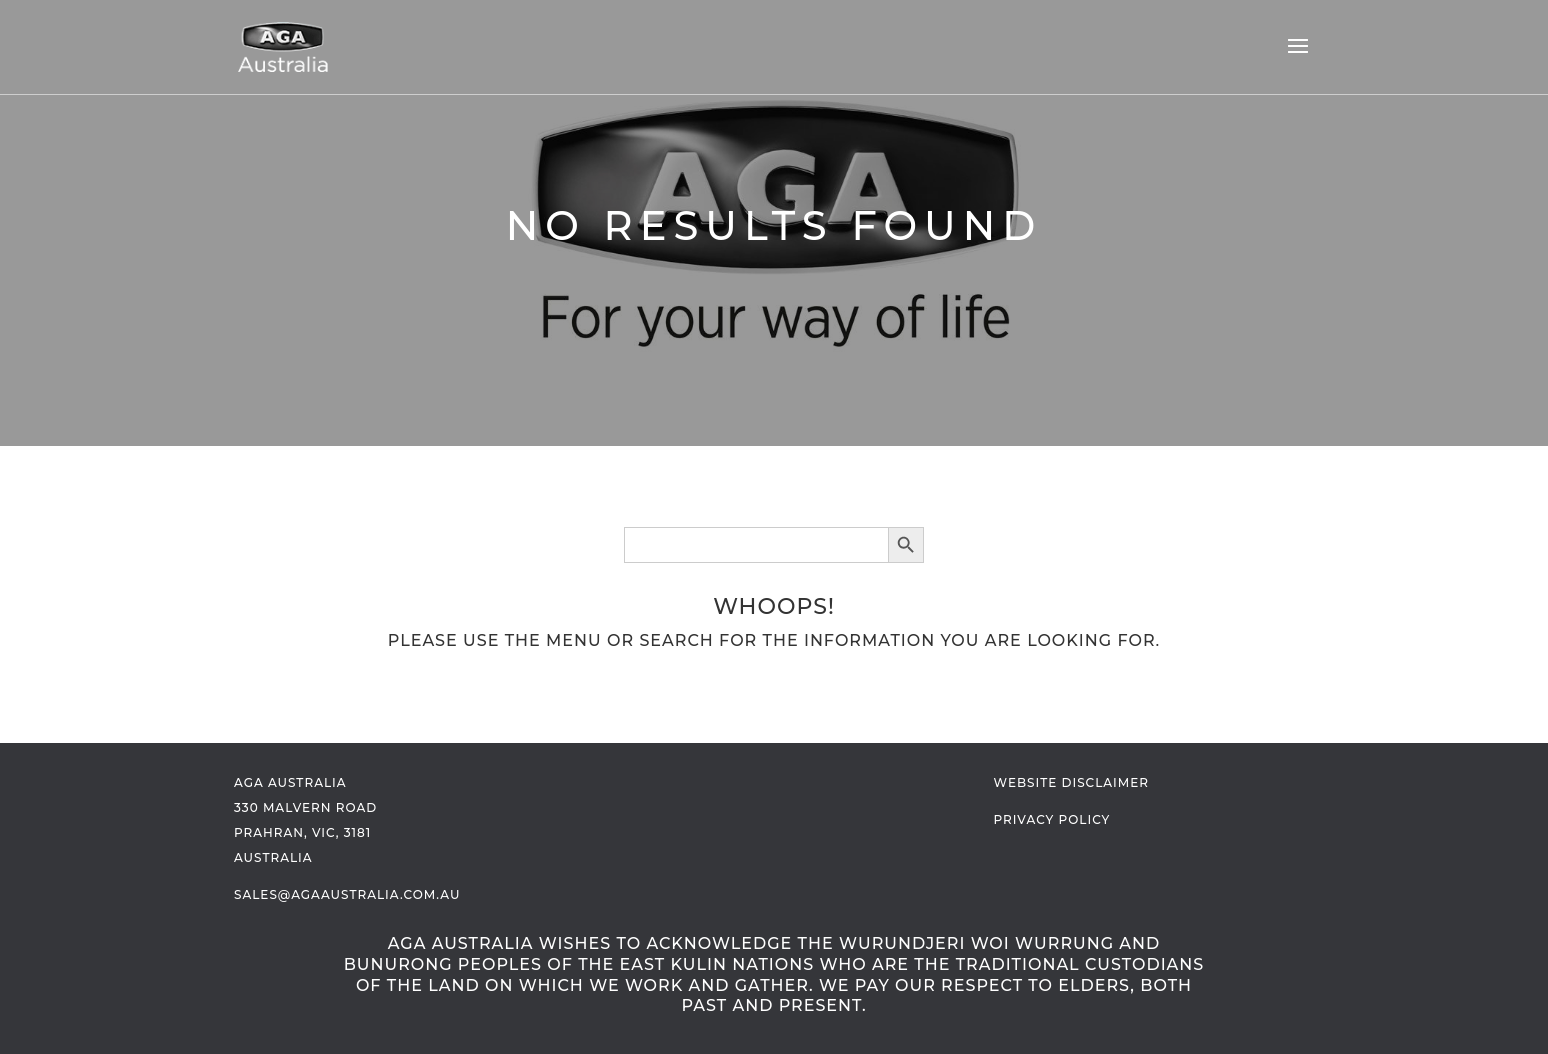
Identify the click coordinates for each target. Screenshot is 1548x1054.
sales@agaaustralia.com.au (347, 894)
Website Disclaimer (1071, 782)
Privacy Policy (1052, 819)
